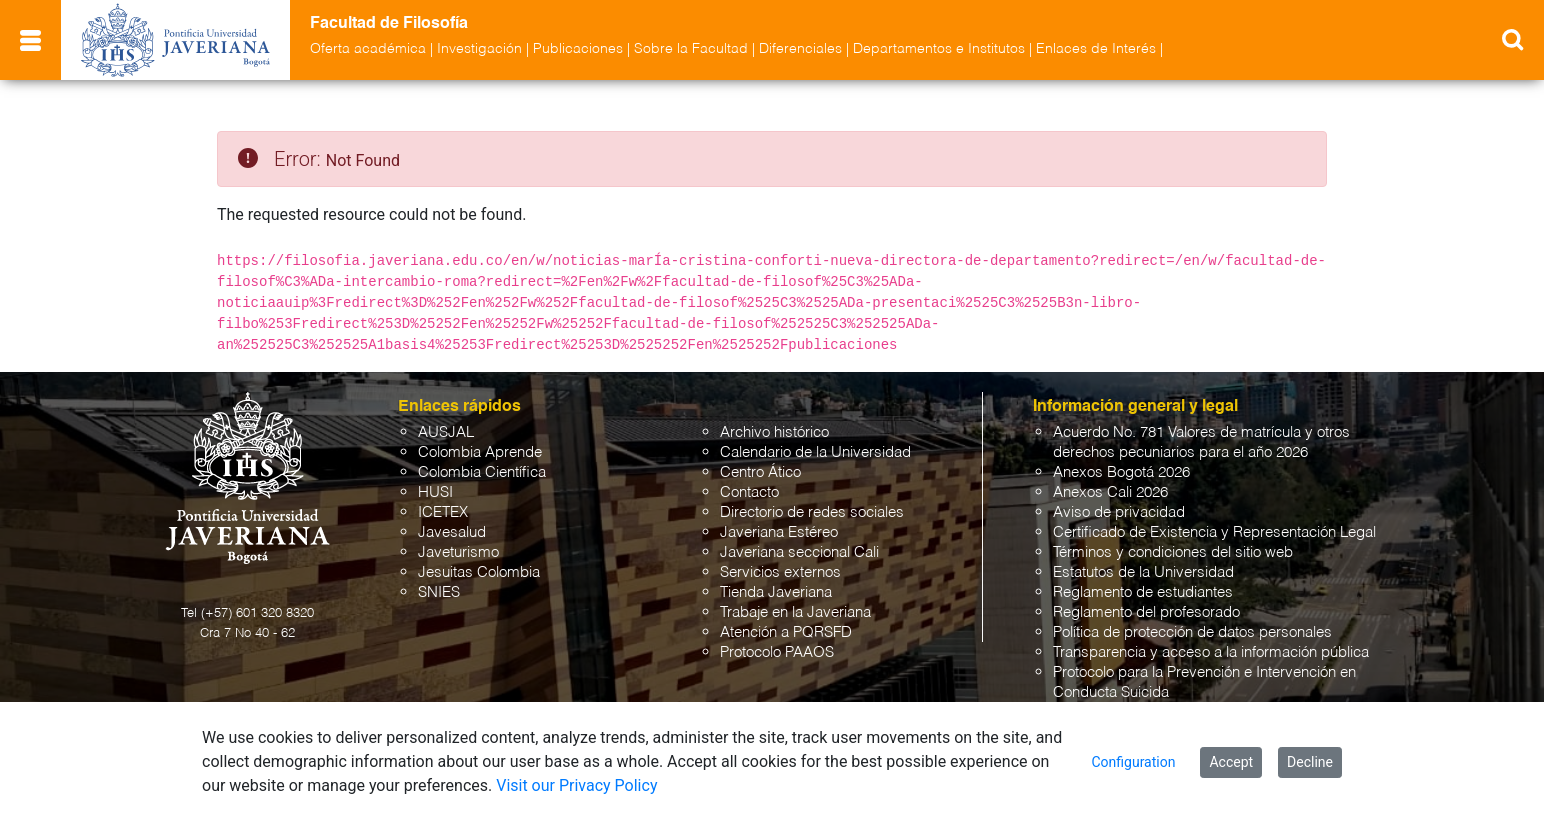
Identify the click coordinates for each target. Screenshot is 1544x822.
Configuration (1133, 762)
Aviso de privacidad (1119, 512)
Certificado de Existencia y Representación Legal (1214, 532)
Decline (1310, 762)
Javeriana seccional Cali (799, 552)
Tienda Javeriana (776, 592)
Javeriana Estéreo (779, 532)
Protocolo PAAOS (777, 652)
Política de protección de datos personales (1192, 632)
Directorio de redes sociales (812, 512)
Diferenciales (800, 49)
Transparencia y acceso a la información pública (1211, 652)
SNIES (439, 592)
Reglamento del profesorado (1146, 612)
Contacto (749, 492)
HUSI (435, 492)
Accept (1231, 762)
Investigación (479, 49)
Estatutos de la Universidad (1143, 572)
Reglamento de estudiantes (1143, 592)
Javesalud (452, 532)
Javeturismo (458, 552)
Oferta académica (368, 49)
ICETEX (443, 512)
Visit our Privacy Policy (576, 785)
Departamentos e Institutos (939, 49)
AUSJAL (446, 432)
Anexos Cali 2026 (1110, 492)
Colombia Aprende (480, 452)
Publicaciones (578, 49)
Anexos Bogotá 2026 (1121, 472)
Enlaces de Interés (1096, 49)
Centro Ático (760, 472)
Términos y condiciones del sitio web (1173, 552)
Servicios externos (780, 572)
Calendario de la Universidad (815, 452)
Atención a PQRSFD (786, 632)
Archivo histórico (774, 432)
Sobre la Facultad (691, 49)
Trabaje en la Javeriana (795, 612)
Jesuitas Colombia (479, 572)
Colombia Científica (482, 472)
